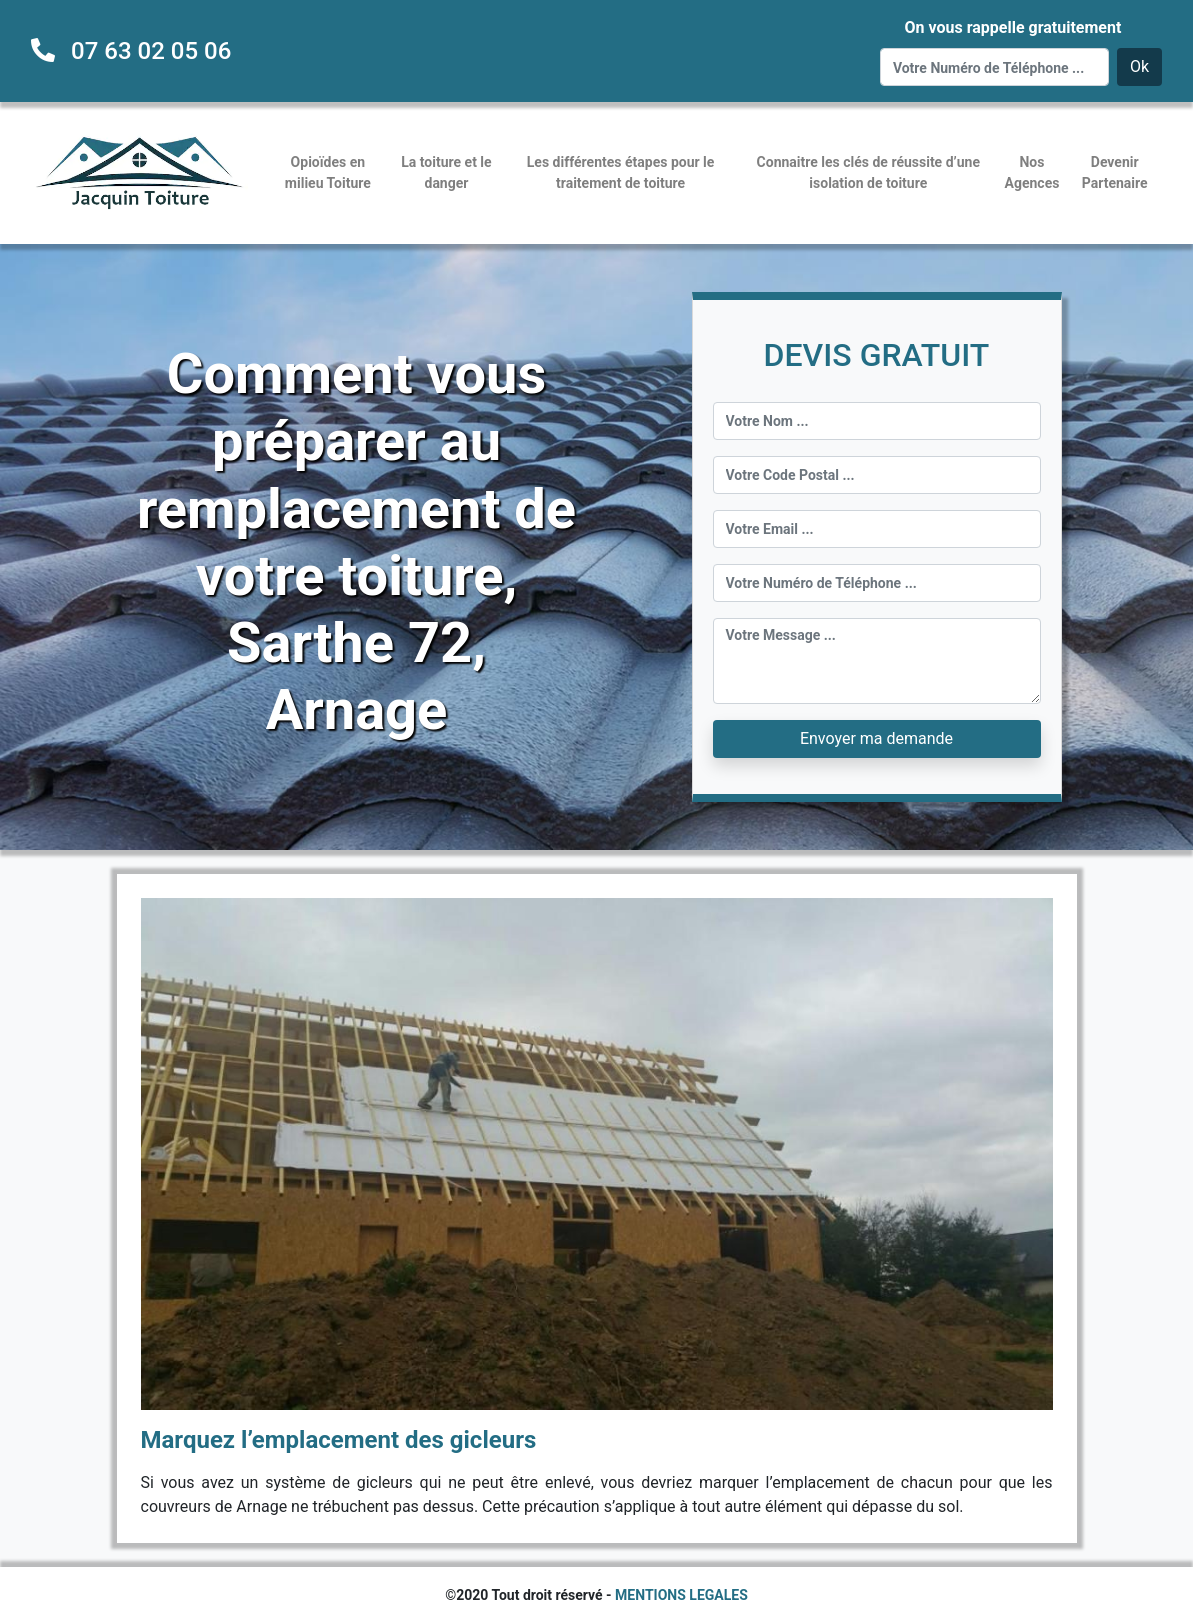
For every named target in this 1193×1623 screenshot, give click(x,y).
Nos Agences (1032, 172)
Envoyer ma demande (876, 738)
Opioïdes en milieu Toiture (328, 172)
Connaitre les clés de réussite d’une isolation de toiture (868, 172)
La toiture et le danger (446, 172)
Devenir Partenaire (1115, 172)
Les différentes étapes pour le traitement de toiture (621, 172)
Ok (1139, 66)
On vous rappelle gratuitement (1012, 27)
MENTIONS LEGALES (681, 1595)
